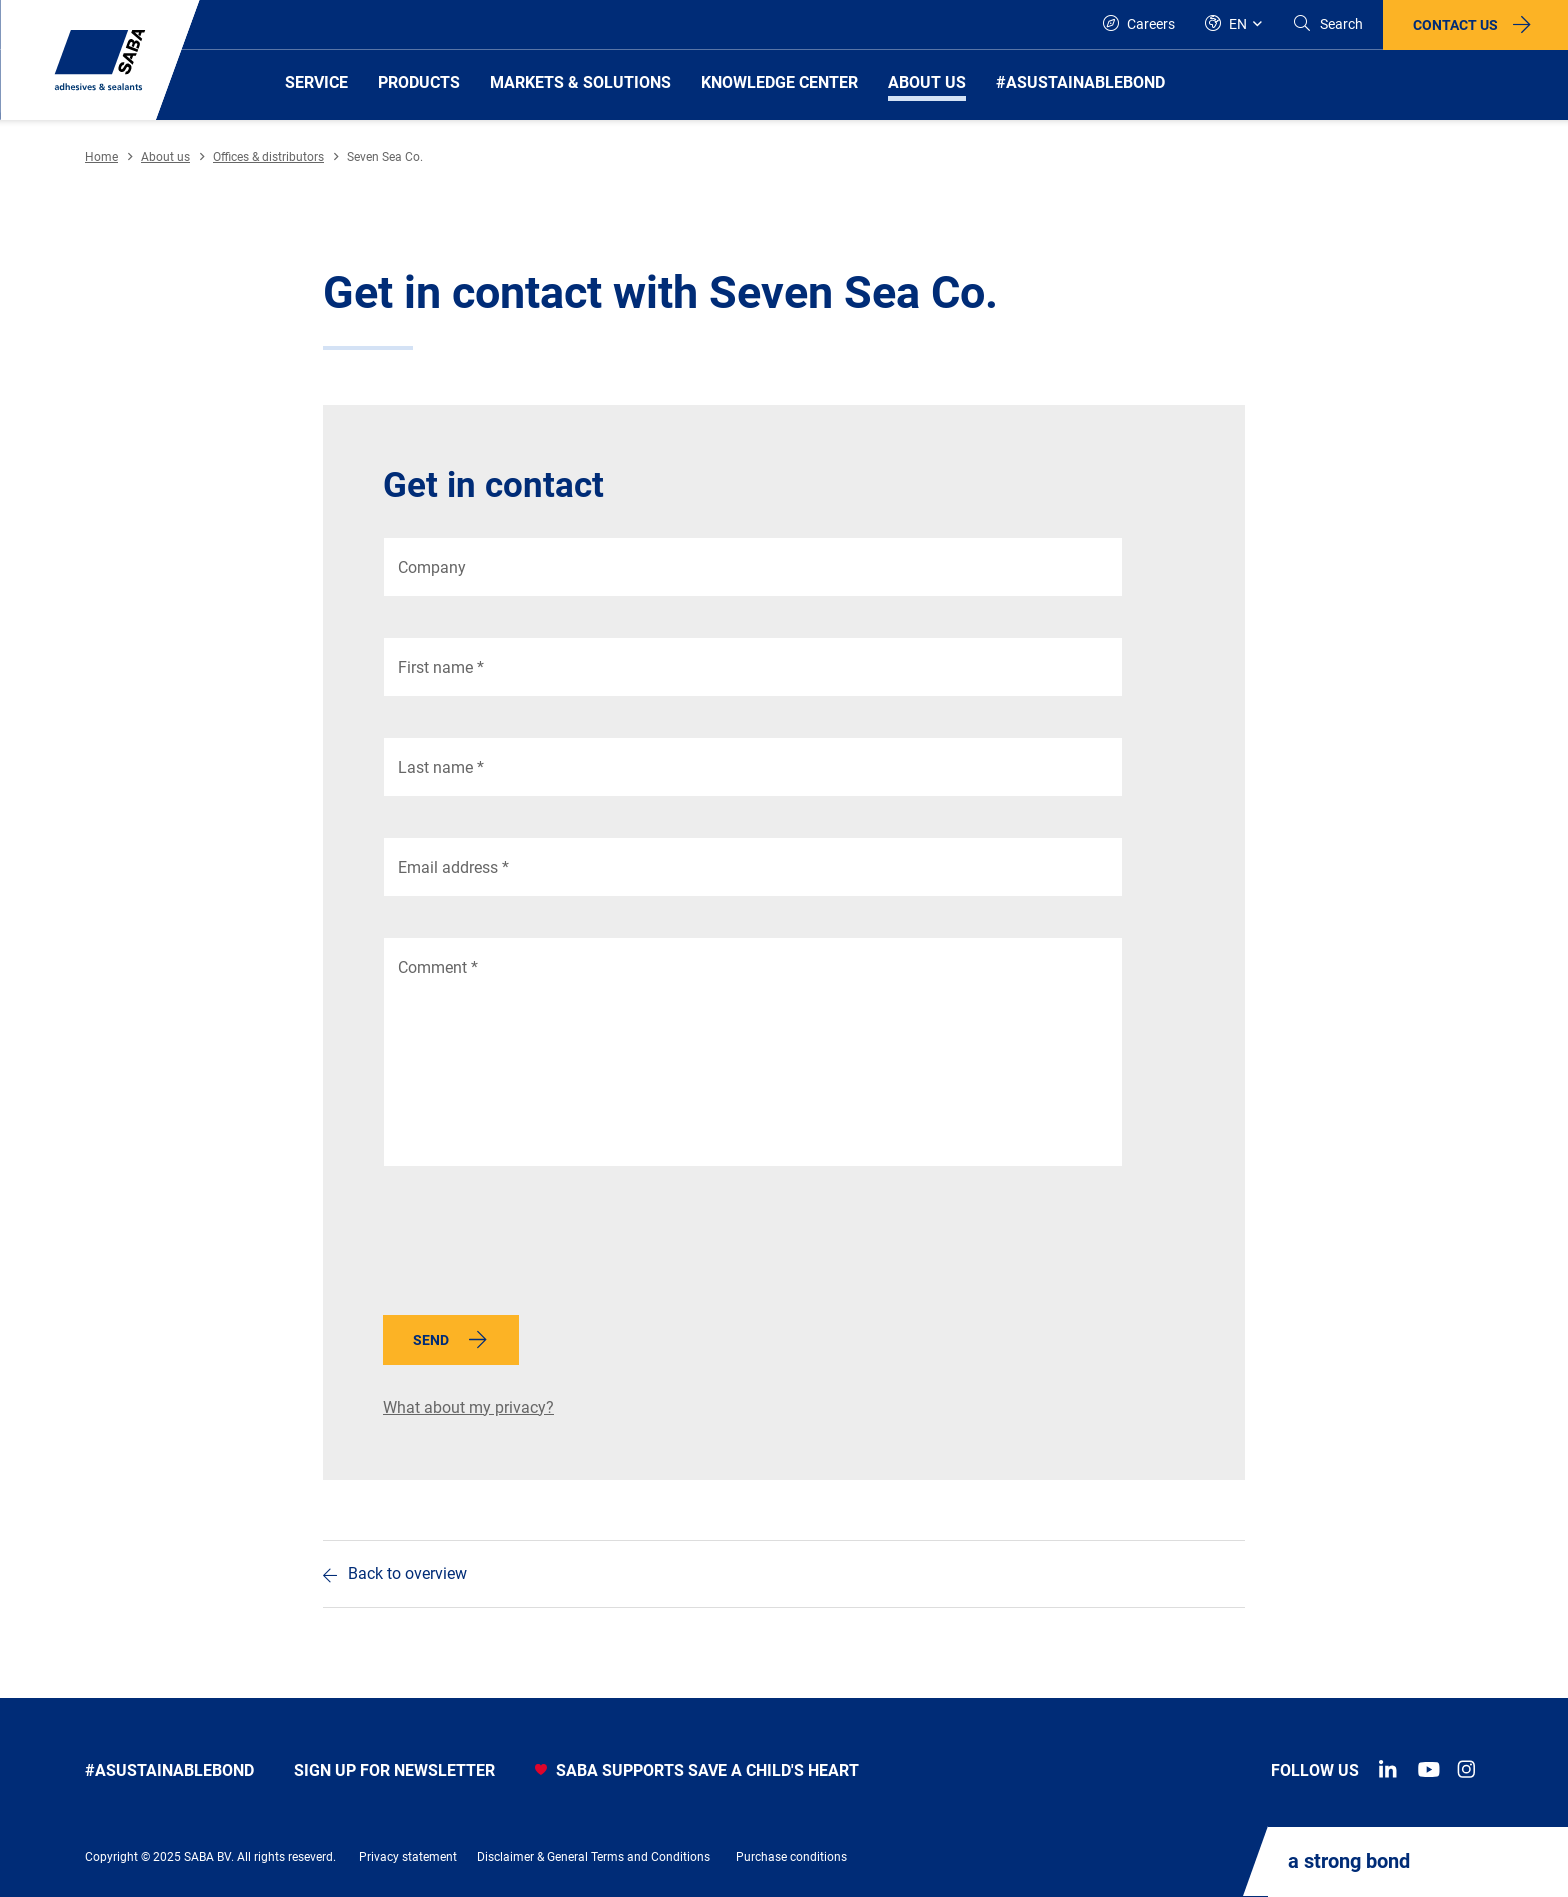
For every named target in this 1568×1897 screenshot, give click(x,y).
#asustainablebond (169, 1770)
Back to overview (407, 1573)
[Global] (1233, 24)
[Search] (1327, 24)
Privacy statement (408, 1857)
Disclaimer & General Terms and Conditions (593, 1857)
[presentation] (535, 1246)
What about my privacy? (468, 1407)
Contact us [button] (1455, 25)
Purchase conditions (791, 1857)
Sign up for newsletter (394, 1770)
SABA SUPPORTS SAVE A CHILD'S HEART (697, 1770)
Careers (1139, 23)
